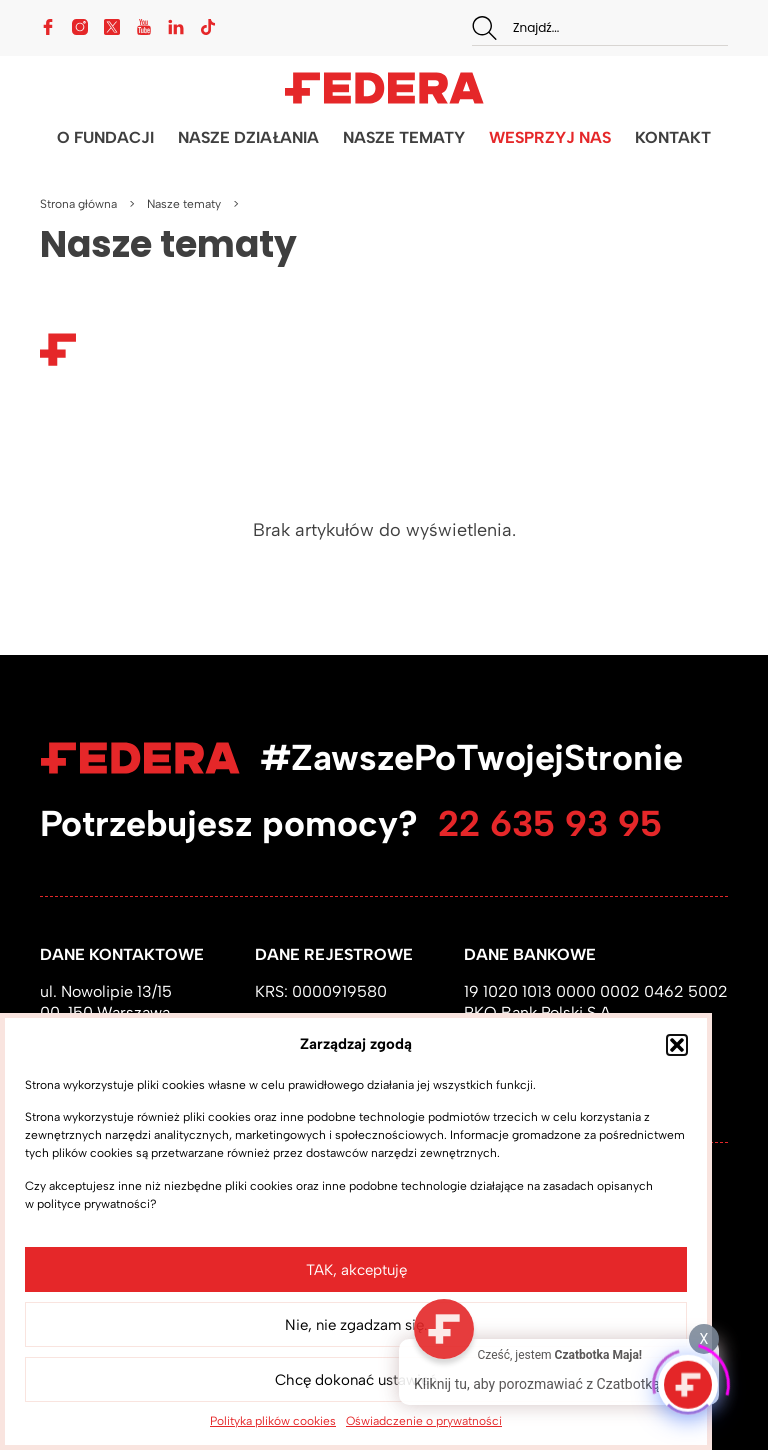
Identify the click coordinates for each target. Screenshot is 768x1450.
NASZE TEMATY (404, 137)
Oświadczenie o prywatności (424, 1421)
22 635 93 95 (550, 823)
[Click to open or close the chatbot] (688, 1380)
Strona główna (78, 204)
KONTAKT (673, 137)
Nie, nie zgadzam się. (356, 1325)
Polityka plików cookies (273, 1421)
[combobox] (600, 28)
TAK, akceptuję (356, 1270)
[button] (677, 1045)
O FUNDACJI (105, 137)
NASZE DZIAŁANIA (248, 137)
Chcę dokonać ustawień (356, 1380)
